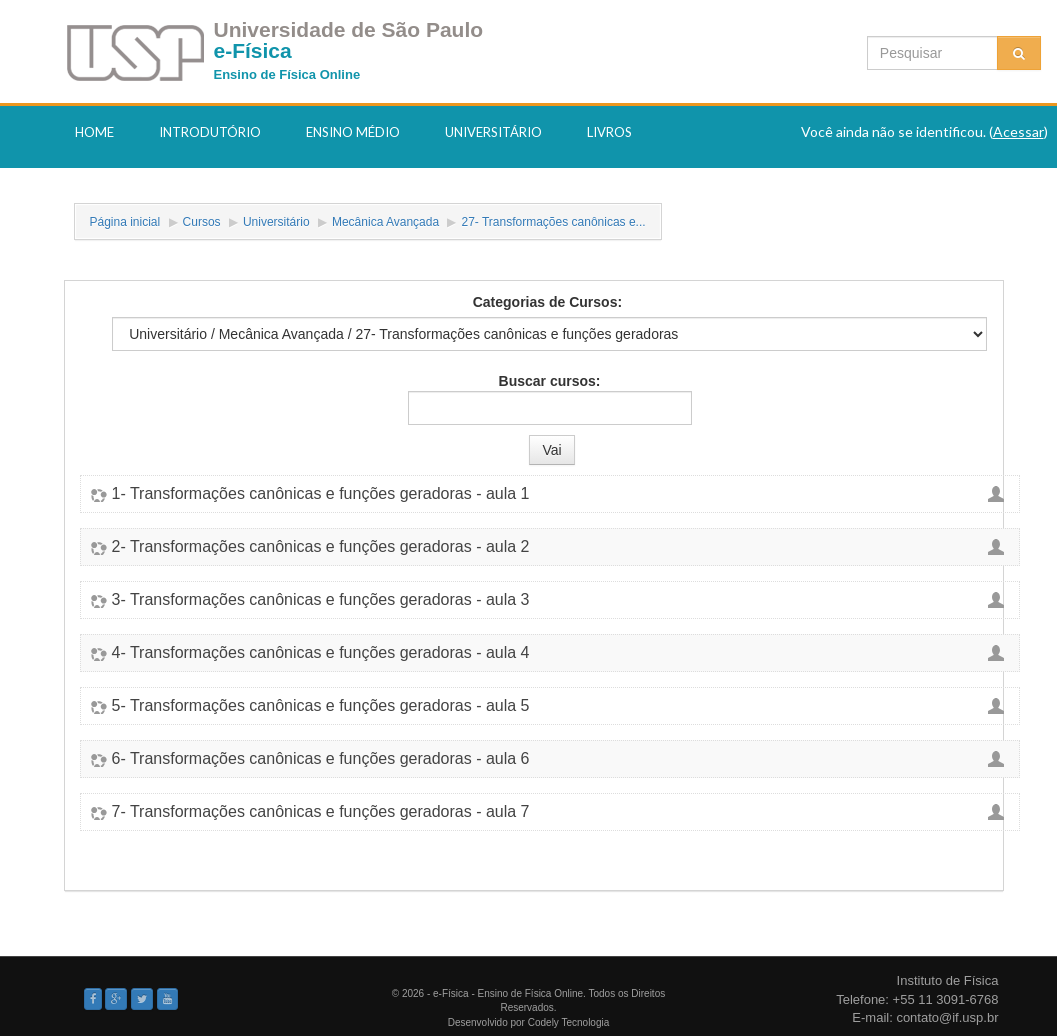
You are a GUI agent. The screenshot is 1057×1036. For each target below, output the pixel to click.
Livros (609, 132)
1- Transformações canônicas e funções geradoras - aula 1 (321, 494)
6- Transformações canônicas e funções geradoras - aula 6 (321, 759)
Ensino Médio (353, 132)
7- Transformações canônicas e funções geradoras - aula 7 (321, 812)
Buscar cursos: (550, 381)
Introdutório (210, 132)
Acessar (1018, 131)
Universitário (493, 132)
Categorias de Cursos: (547, 302)
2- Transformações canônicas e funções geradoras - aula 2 (321, 547)
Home (94, 132)
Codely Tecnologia (569, 1022)
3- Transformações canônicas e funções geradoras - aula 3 (321, 600)
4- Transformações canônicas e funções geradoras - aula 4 (321, 653)
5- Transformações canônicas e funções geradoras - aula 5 (321, 706)
